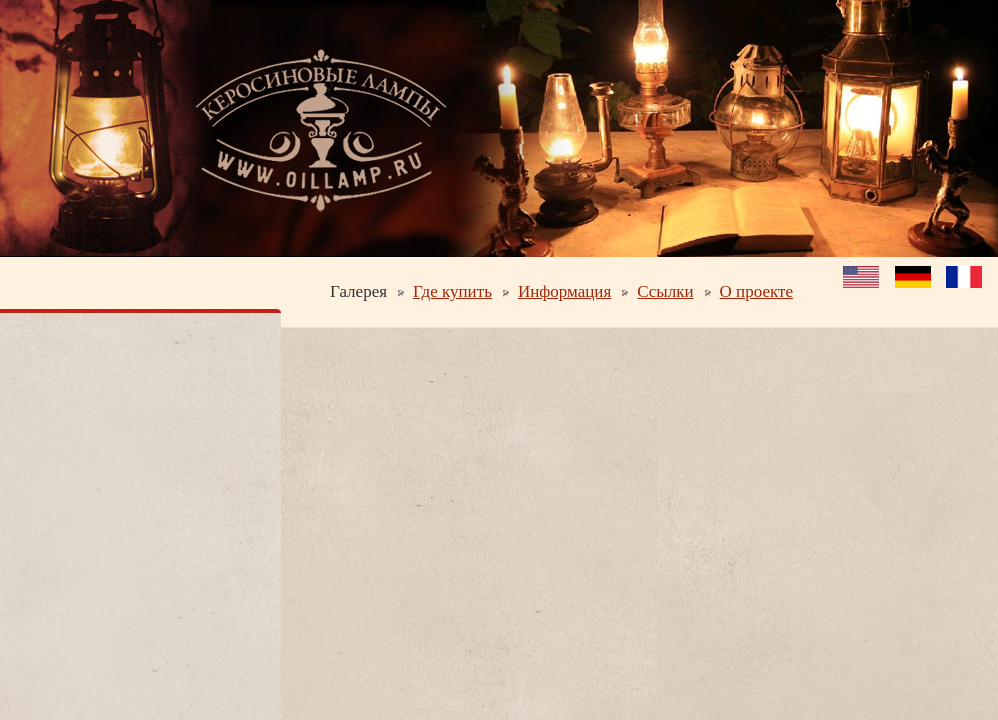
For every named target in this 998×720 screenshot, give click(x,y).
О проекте (756, 291)
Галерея (358, 291)
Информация (564, 291)
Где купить (452, 291)
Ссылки (665, 291)
